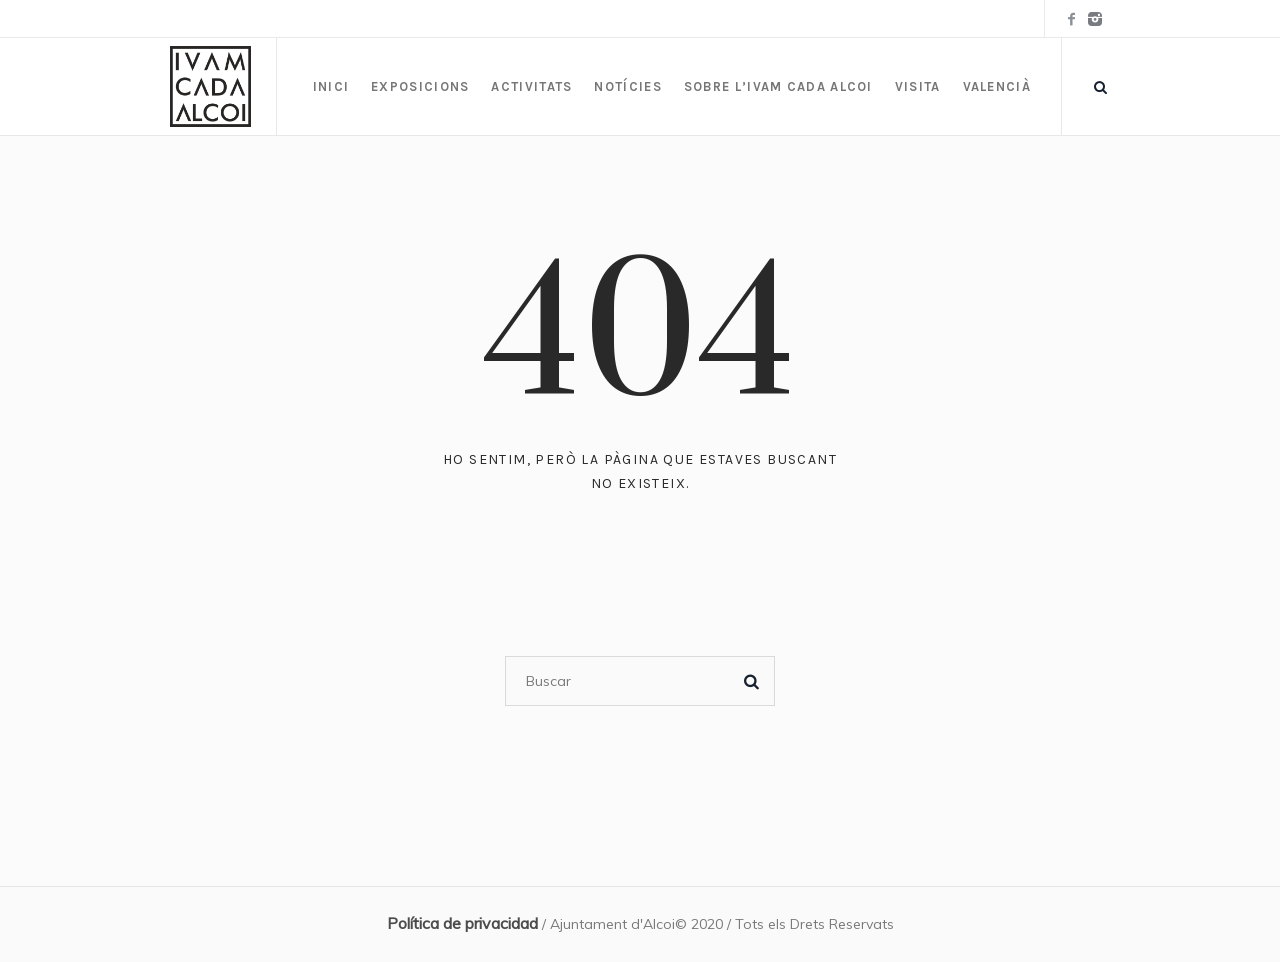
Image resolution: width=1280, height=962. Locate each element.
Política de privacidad (462, 923)
